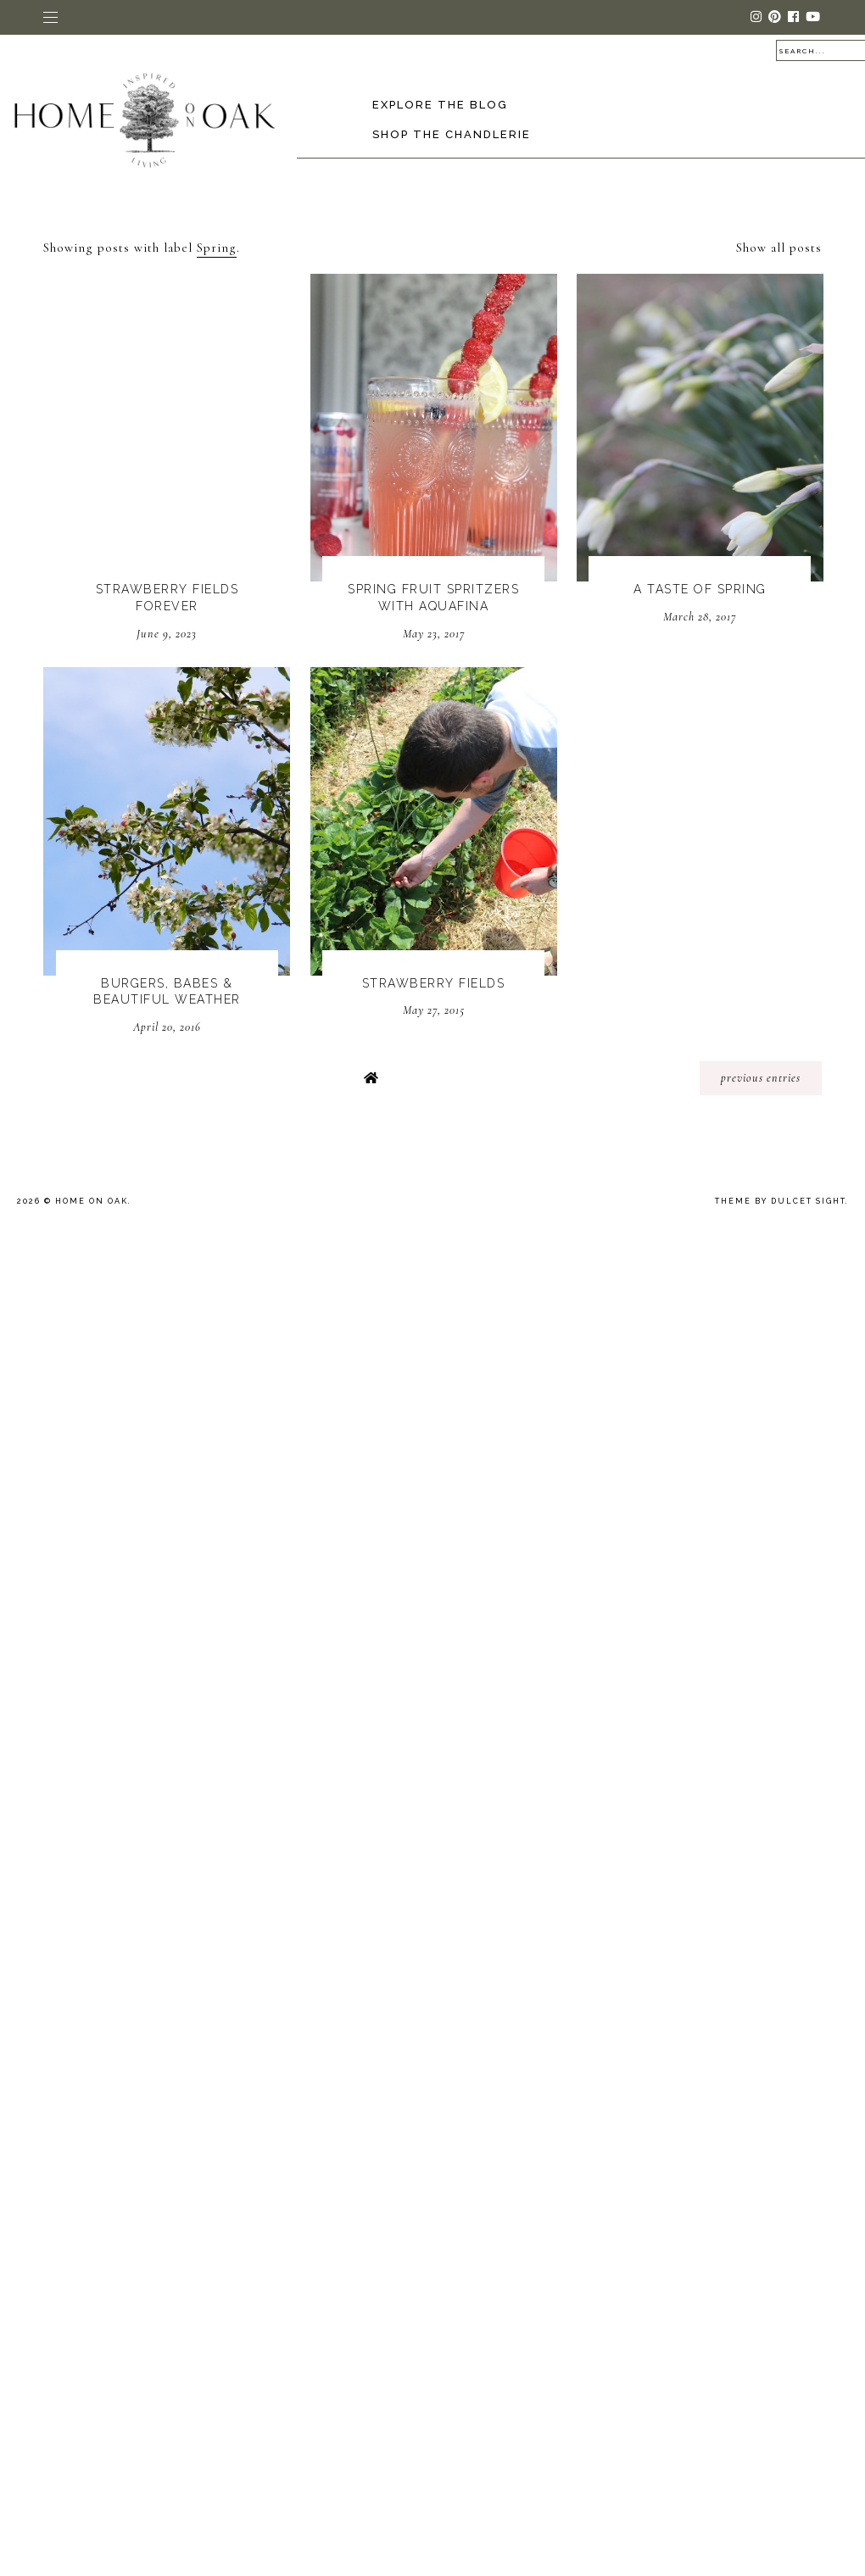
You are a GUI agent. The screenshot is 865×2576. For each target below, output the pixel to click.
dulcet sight (808, 1201)
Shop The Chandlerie (451, 134)
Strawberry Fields (433, 983)
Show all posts (779, 247)
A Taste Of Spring (700, 589)
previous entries (761, 1078)
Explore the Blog (440, 104)
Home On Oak (91, 1201)
